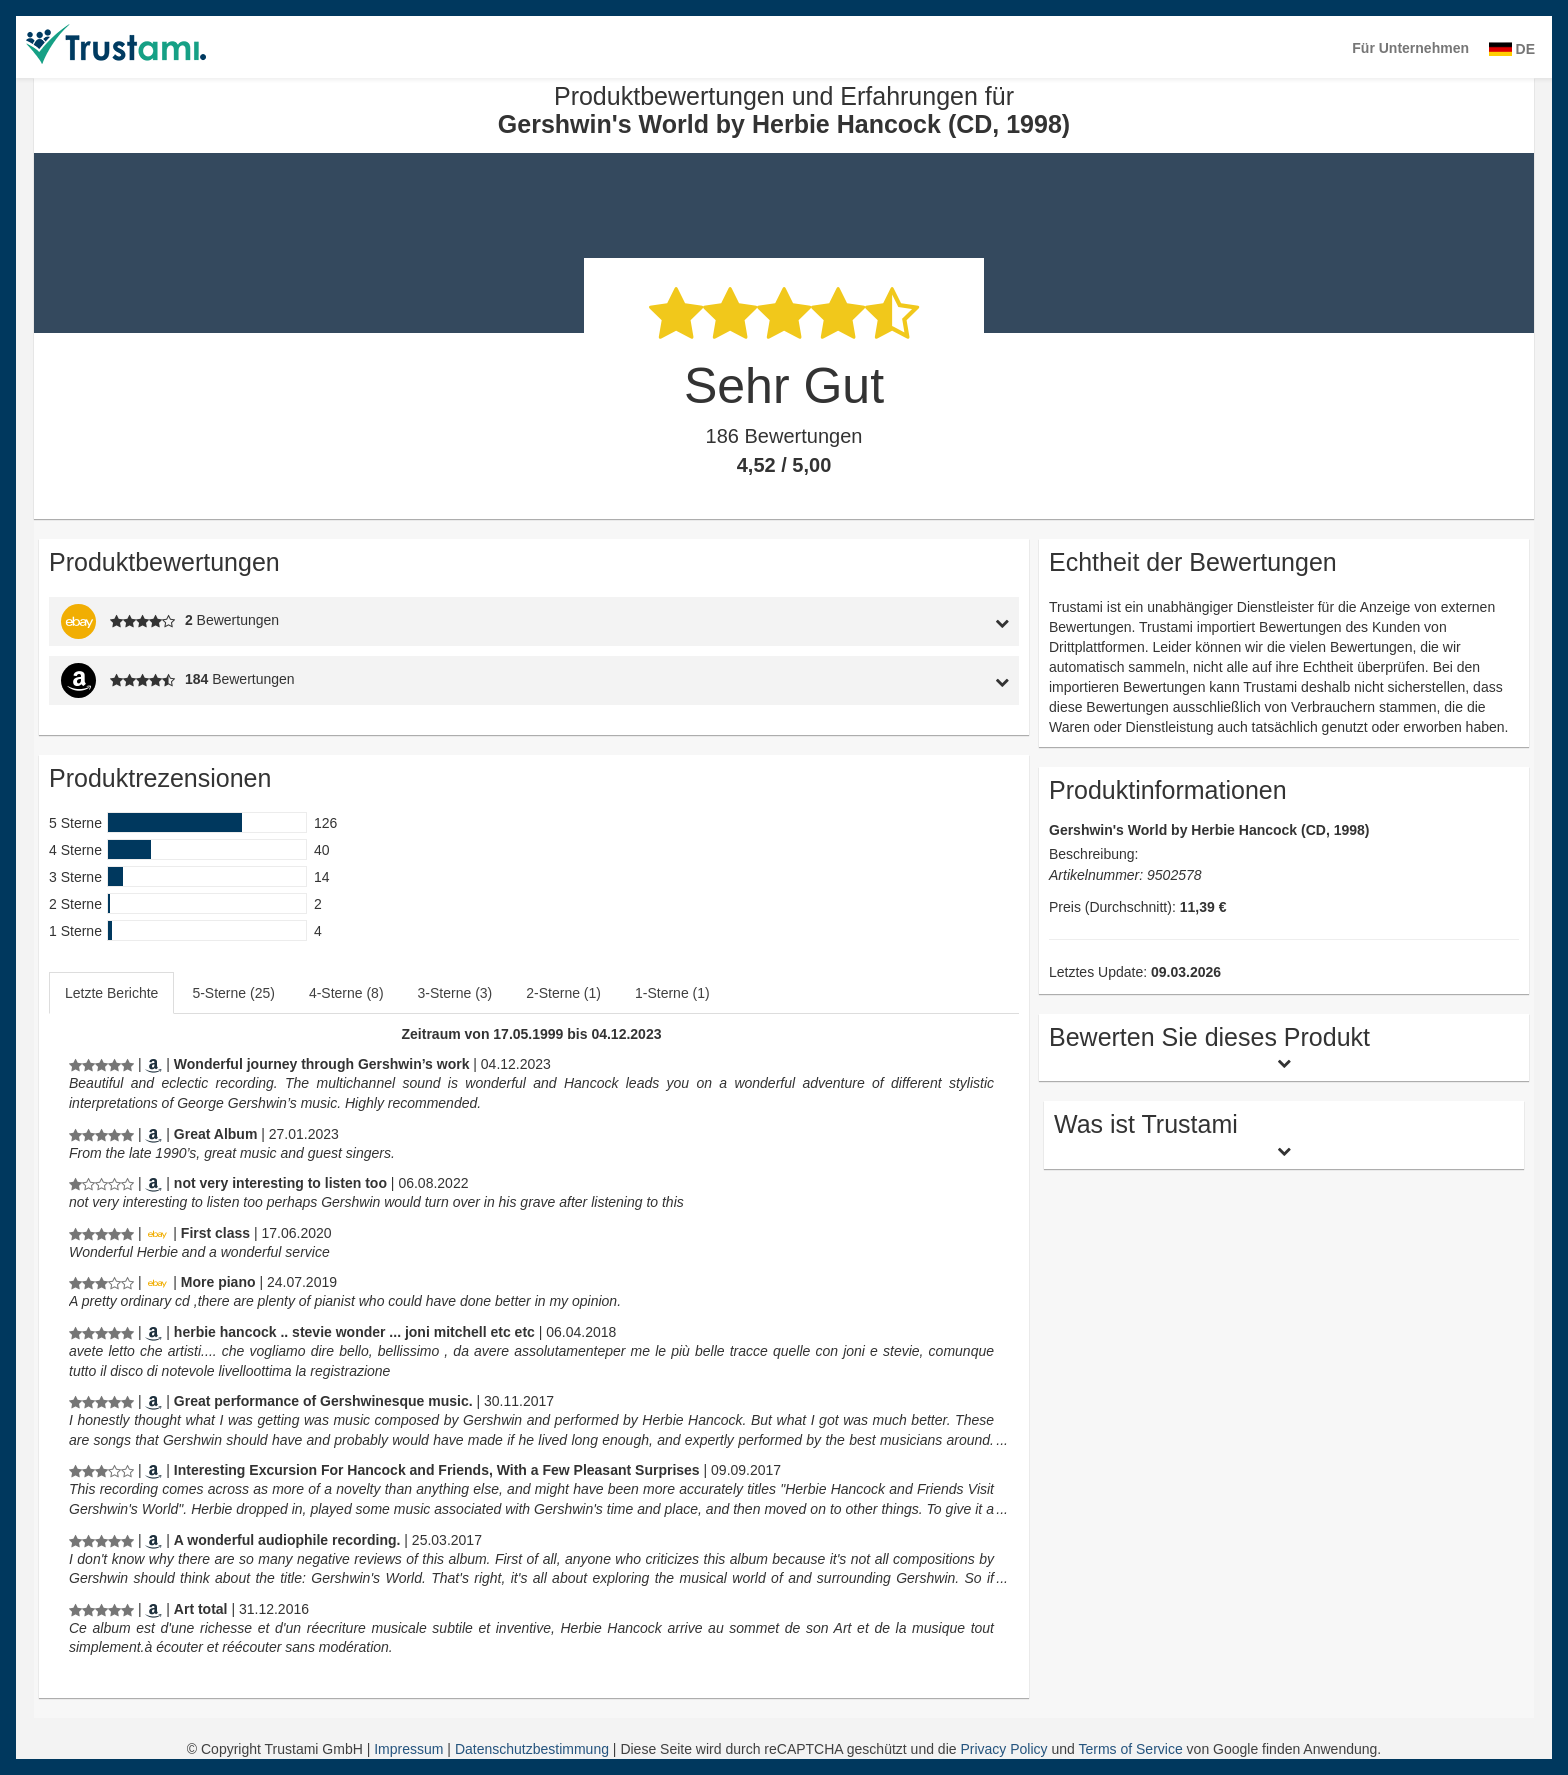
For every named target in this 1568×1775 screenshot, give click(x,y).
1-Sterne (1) (672, 993)
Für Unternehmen (1410, 48)
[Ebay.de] (157, 1233)
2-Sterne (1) (563, 993)
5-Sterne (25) (233, 993)
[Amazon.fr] (153, 1609)
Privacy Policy (1003, 1749)
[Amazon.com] (153, 1134)
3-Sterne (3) (455, 993)
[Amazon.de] (153, 1064)
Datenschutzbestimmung (534, 1749)
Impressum (410, 1749)
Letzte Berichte (111, 993)
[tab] (894, 621)
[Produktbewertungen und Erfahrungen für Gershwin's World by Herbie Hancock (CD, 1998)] (101, 1064)
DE (1512, 49)
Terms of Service (1130, 1749)
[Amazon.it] (153, 1332)
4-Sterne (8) (346, 993)
